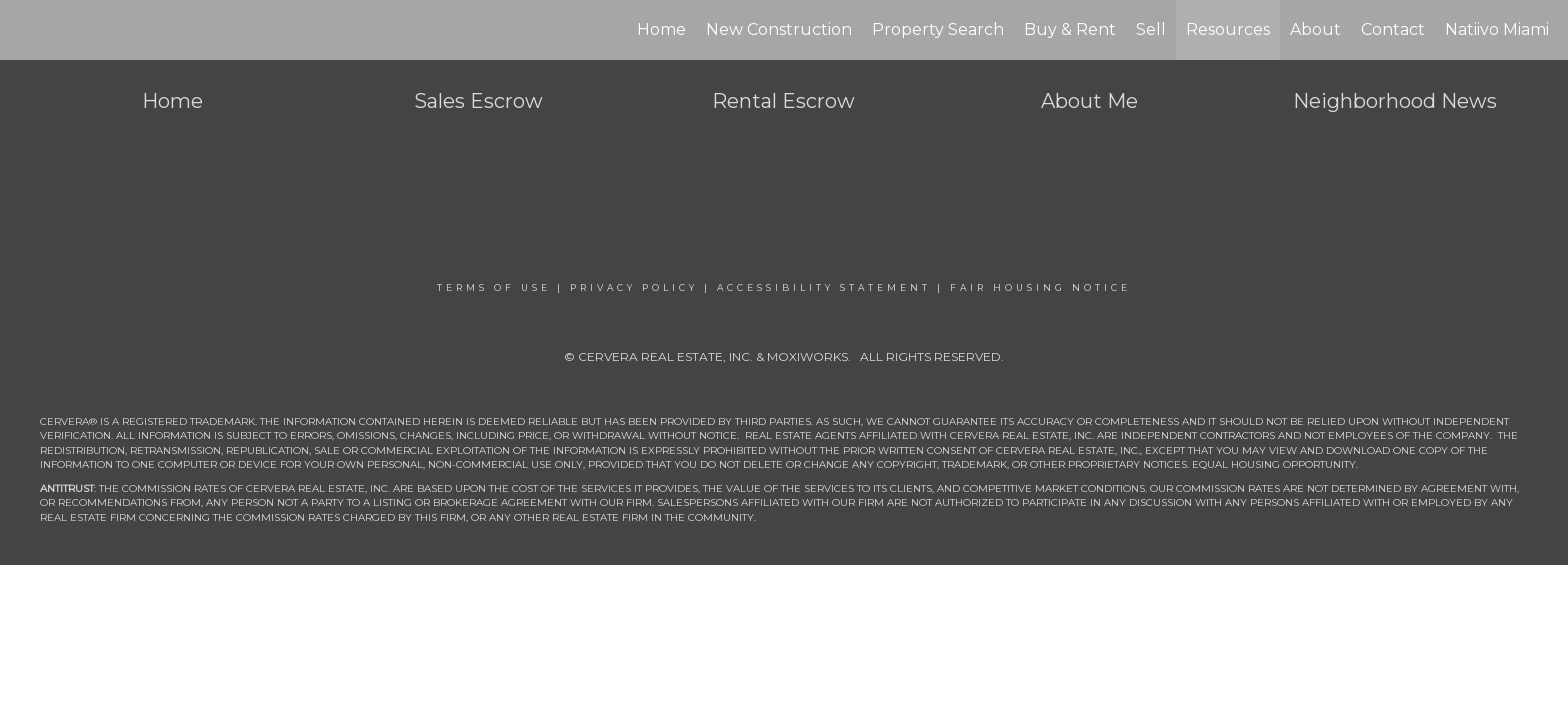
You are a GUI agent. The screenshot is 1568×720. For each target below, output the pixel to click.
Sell (1151, 29)
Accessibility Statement (824, 287)
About (1315, 29)
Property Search (938, 29)
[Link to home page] (25, 30)
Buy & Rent (1070, 29)
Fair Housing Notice (1040, 287)
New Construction (779, 29)
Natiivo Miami (1497, 29)
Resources (1228, 29)
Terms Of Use (494, 287)
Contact (1393, 29)
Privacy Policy (634, 287)
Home (661, 29)
